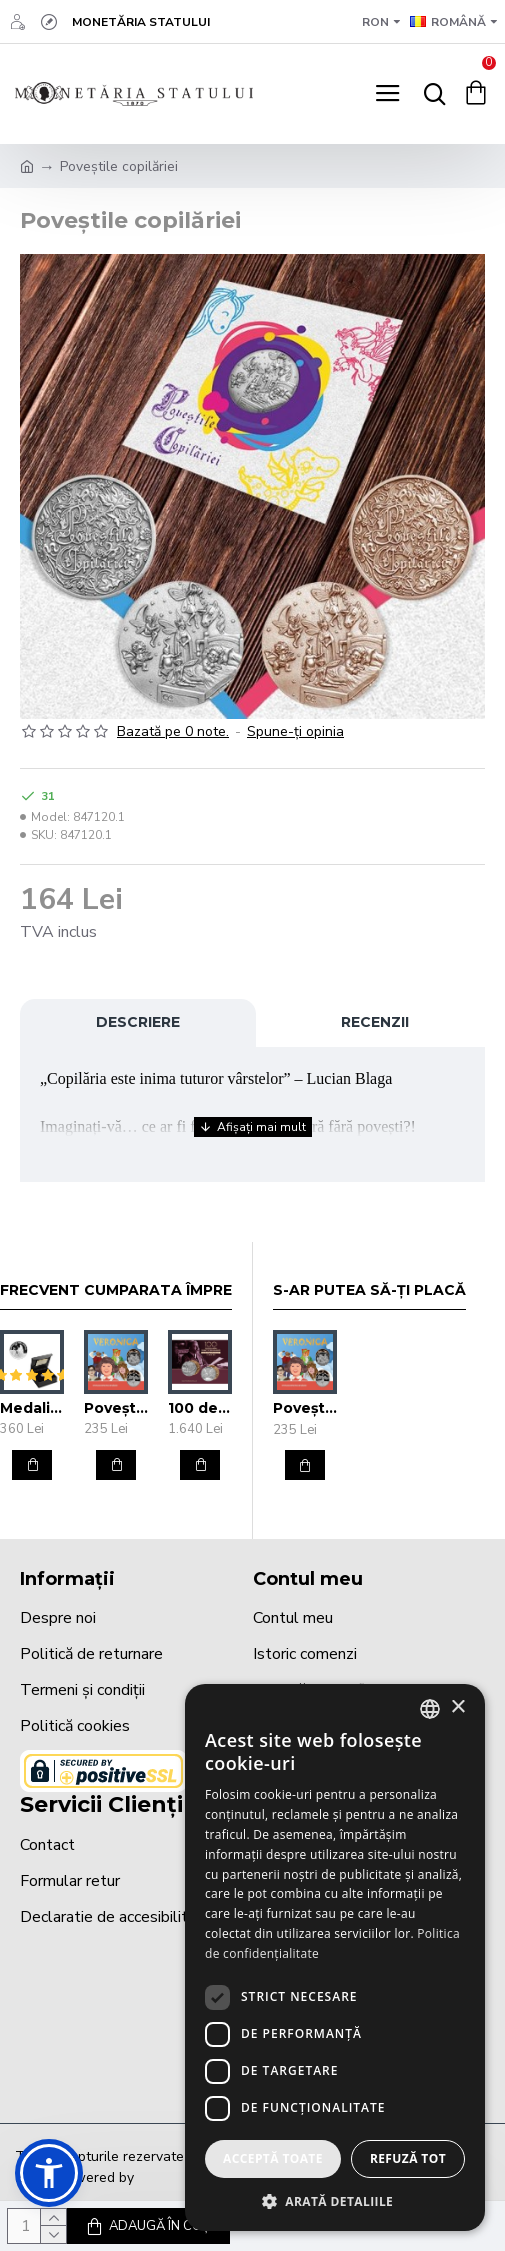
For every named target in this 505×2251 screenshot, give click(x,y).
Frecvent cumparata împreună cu (145, 1290)
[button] (49, 2173)
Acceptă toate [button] (273, 2158)
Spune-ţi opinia (295, 731)
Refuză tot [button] (408, 2158)
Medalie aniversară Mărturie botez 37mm (32, 1408)
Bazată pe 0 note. (173, 731)
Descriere (138, 1022)
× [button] (457, 1707)
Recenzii (375, 1022)
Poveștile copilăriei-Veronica (116, 1408)
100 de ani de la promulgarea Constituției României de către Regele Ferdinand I (200, 1408)
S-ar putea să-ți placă (369, 1290)
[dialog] (335, 1957)
